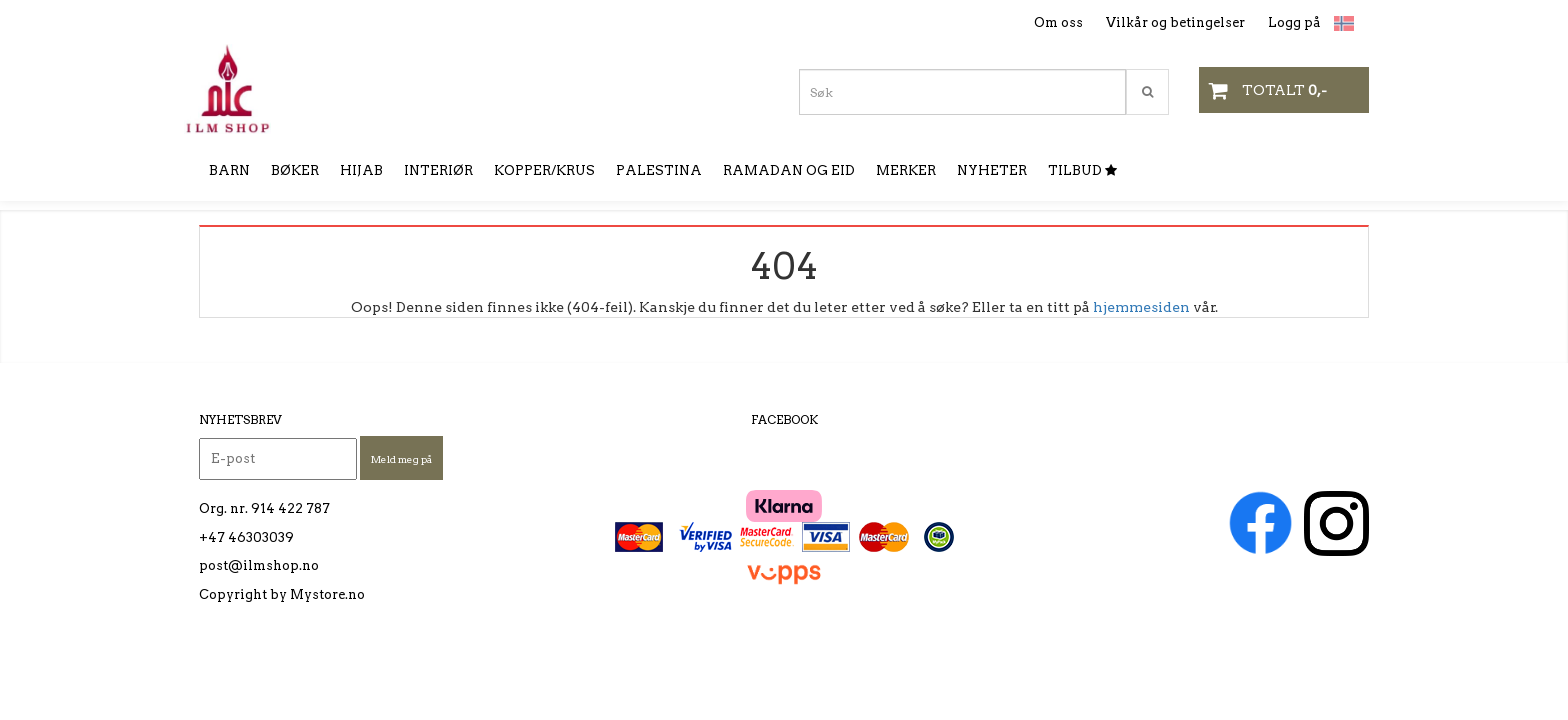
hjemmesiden (1141, 307)
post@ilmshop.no (259, 565)
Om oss (1058, 22)
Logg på (1294, 22)
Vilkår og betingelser (1175, 22)
